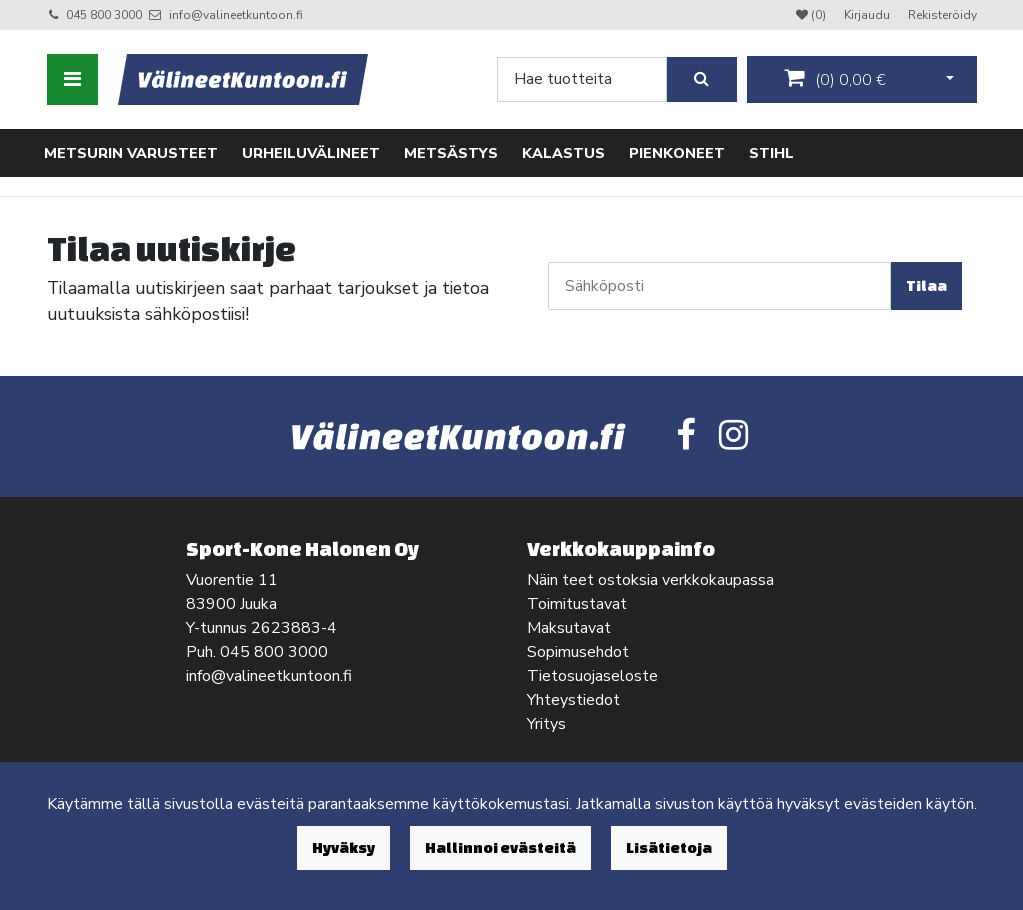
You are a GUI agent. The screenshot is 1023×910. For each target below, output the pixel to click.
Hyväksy (343, 847)
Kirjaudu (868, 15)
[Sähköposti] (719, 286)
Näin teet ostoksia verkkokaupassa (650, 580)
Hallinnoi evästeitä (500, 847)
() (835, 79)
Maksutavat (569, 628)
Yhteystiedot (573, 700)
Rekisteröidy (942, 15)
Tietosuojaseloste (592, 676)
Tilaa (926, 285)
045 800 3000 (104, 15)
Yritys (546, 724)
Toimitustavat (577, 604)
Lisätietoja (669, 847)
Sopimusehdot (578, 652)
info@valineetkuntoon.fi (236, 15)
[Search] (582, 79)
